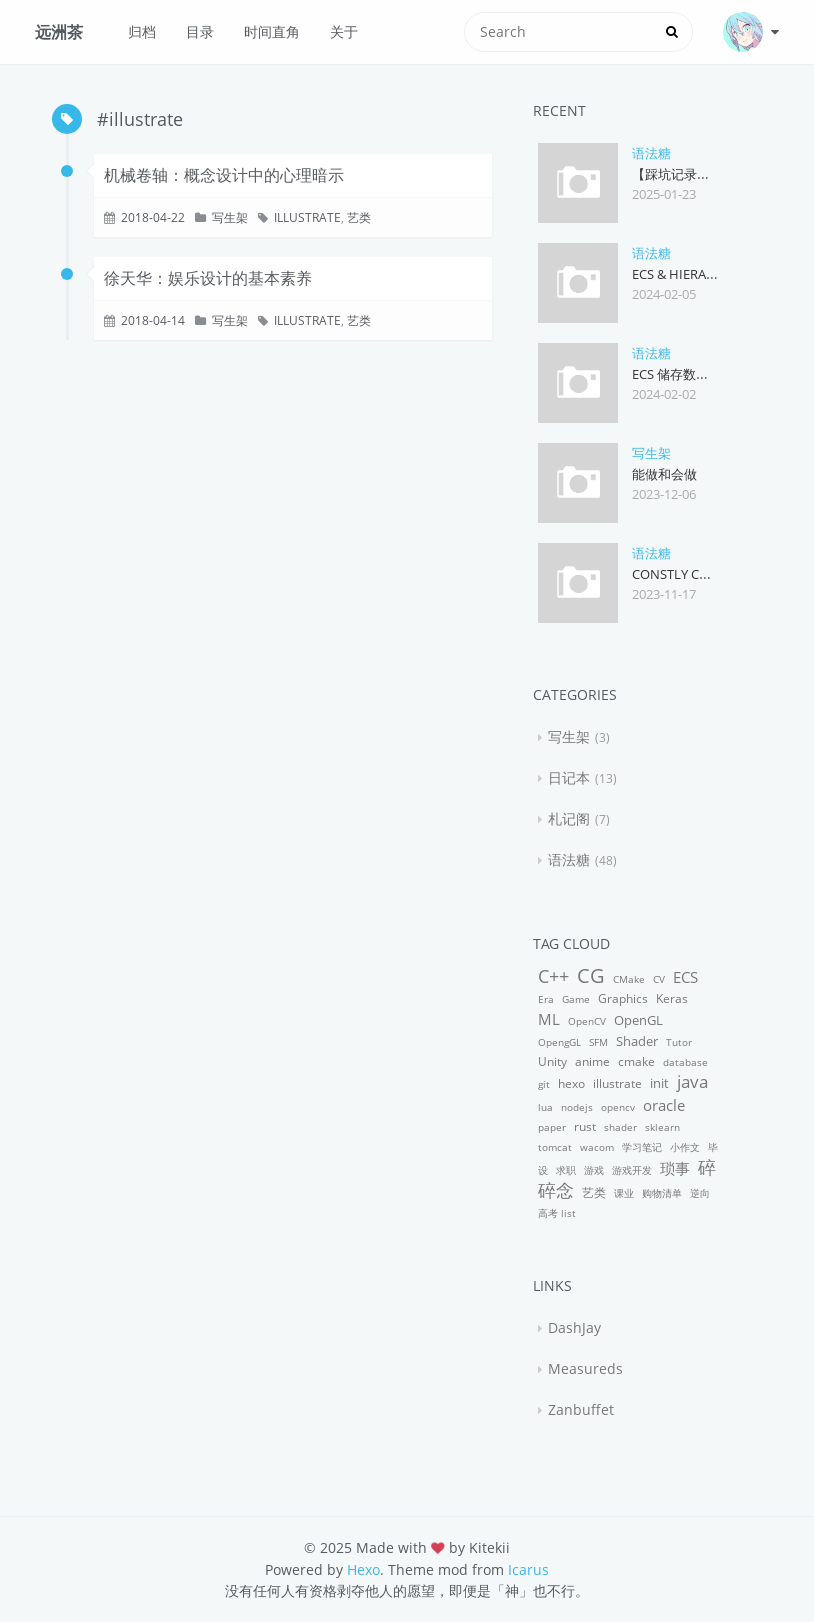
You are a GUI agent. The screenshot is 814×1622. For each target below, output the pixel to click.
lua (545, 1107)
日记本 (569, 777)
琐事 (675, 1168)
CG (591, 975)
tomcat (555, 1147)
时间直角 (272, 31)
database (685, 1062)
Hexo (363, 1569)
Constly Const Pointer (711, 574)
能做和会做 (664, 474)
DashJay (574, 1327)
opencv (618, 1107)
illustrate (307, 217)
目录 (200, 31)
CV (659, 979)
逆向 (700, 1193)
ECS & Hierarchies (691, 274)
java (692, 1081)
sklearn (662, 1127)
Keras (672, 998)
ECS (685, 977)
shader (620, 1127)
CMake (629, 979)
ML (549, 1019)
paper (552, 1127)
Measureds (585, 1368)
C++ (553, 975)
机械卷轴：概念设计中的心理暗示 (224, 175)
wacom (597, 1147)
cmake (636, 1061)
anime (592, 1061)
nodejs (577, 1107)
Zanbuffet (581, 1409)
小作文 (685, 1147)
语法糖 (651, 153)
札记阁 (569, 818)
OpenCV (587, 1021)
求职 (566, 1170)
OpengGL (559, 1042)
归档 (142, 31)
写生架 (230, 217)
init (659, 1083)
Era (546, 999)
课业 (624, 1193)
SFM (598, 1042)
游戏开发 (632, 1170)
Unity (552, 1061)
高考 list (557, 1213)
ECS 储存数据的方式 (690, 374)
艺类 (359, 217)
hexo (571, 1083)
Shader (637, 1041)
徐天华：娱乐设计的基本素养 (208, 278)
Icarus (528, 1569)
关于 (344, 31)
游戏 (594, 1170)
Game (576, 999)
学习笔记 (642, 1147)
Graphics (623, 998)
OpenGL (638, 1020)
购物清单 (662, 1193)
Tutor (679, 1042)
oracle (664, 1105)
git (544, 1084)
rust (585, 1126)
